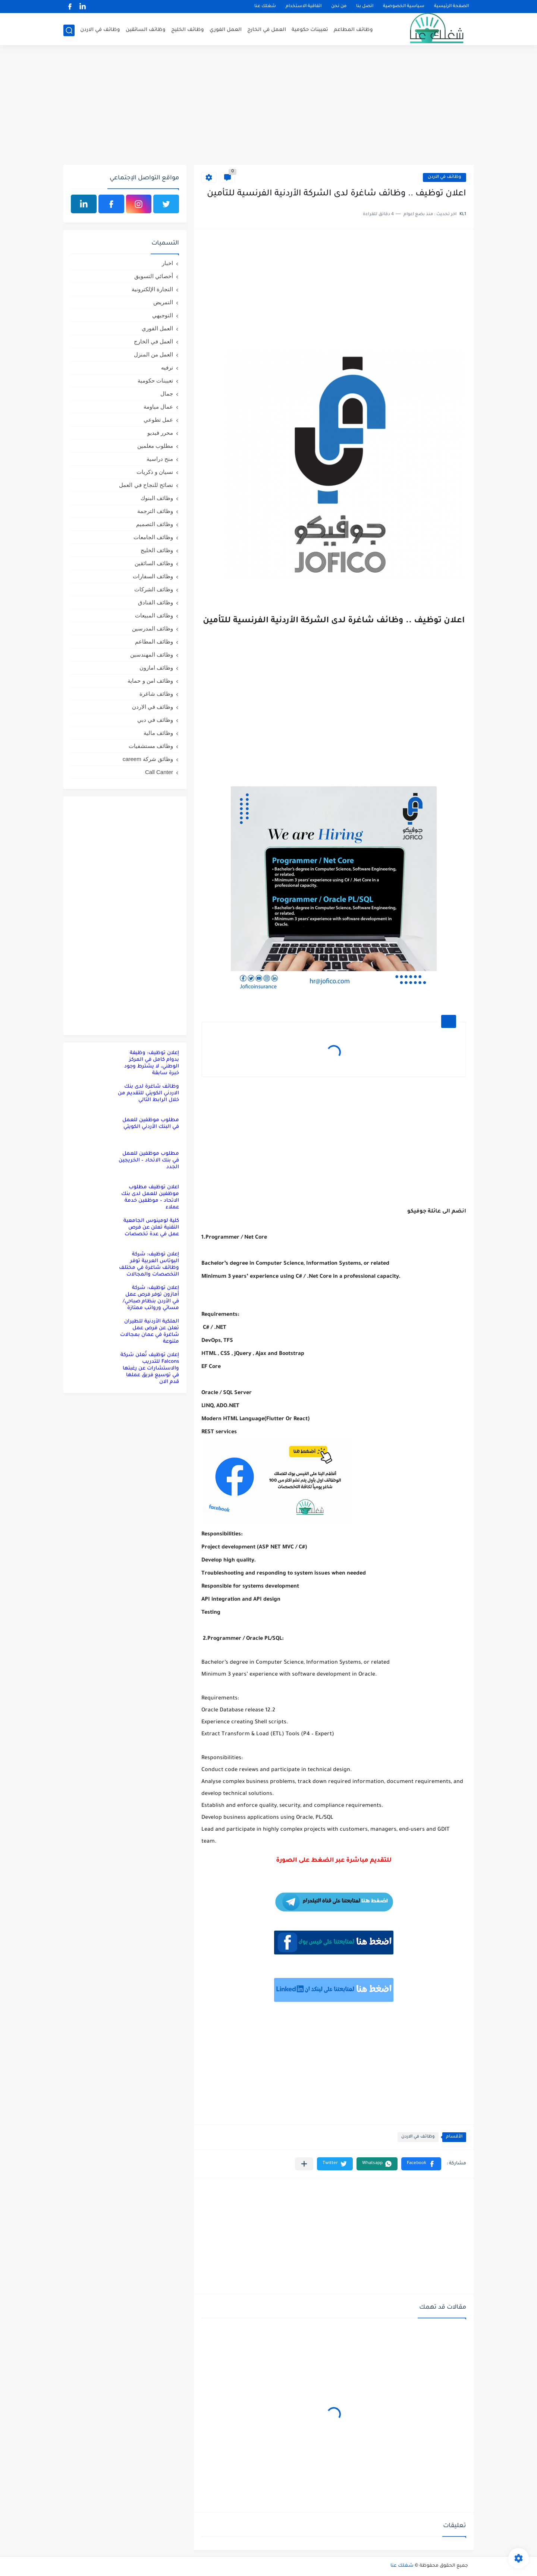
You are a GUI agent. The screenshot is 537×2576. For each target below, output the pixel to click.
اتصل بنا (364, 6)
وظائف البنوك (157, 498)
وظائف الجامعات (153, 537)
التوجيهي (162, 315)
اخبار (167, 263)
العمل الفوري (226, 30)
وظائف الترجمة (155, 511)
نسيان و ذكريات (154, 472)
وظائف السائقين (146, 30)
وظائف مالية (158, 733)
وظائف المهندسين (151, 654)
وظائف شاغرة (156, 694)
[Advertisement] (268, 107)
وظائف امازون (156, 667)
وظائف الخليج (187, 30)
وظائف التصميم (154, 524)
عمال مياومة (158, 406)
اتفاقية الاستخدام (303, 6)
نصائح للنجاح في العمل (146, 485)
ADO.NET (227, 1406)
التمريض (163, 302)
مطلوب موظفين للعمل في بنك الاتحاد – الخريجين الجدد (149, 1160)
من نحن (338, 6)
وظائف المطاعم (353, 30)
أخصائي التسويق (153, 276)
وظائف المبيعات (154, 615)
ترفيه (167, 367)
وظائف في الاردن (100, 30)
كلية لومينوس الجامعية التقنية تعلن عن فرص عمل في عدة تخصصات (151, 1227)
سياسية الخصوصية (403, 6)
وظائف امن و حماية (150, 680)
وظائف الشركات (153, 589)
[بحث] (69, 30)
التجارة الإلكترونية (152, 289)
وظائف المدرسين (152, 628)
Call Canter (159, 772)
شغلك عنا (265, 6)
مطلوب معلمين (155, 446)
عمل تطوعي (158, 419)
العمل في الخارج (266, 30)
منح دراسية (160, 459)
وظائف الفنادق (155, 602)
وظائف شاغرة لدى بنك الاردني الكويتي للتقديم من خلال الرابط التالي (148, 1093)
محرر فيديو (160, 433)
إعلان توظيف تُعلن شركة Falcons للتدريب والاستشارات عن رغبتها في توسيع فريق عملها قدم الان (149, 1368)
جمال (166, 393)
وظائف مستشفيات (151, 746)
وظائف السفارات (153, 576)
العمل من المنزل (153, 354)
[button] (421, 2163)
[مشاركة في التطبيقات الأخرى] (304, 2163)
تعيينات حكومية (310, 30)
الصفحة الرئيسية (451, 6)
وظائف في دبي (155, 720)
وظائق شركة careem (148, 759)
